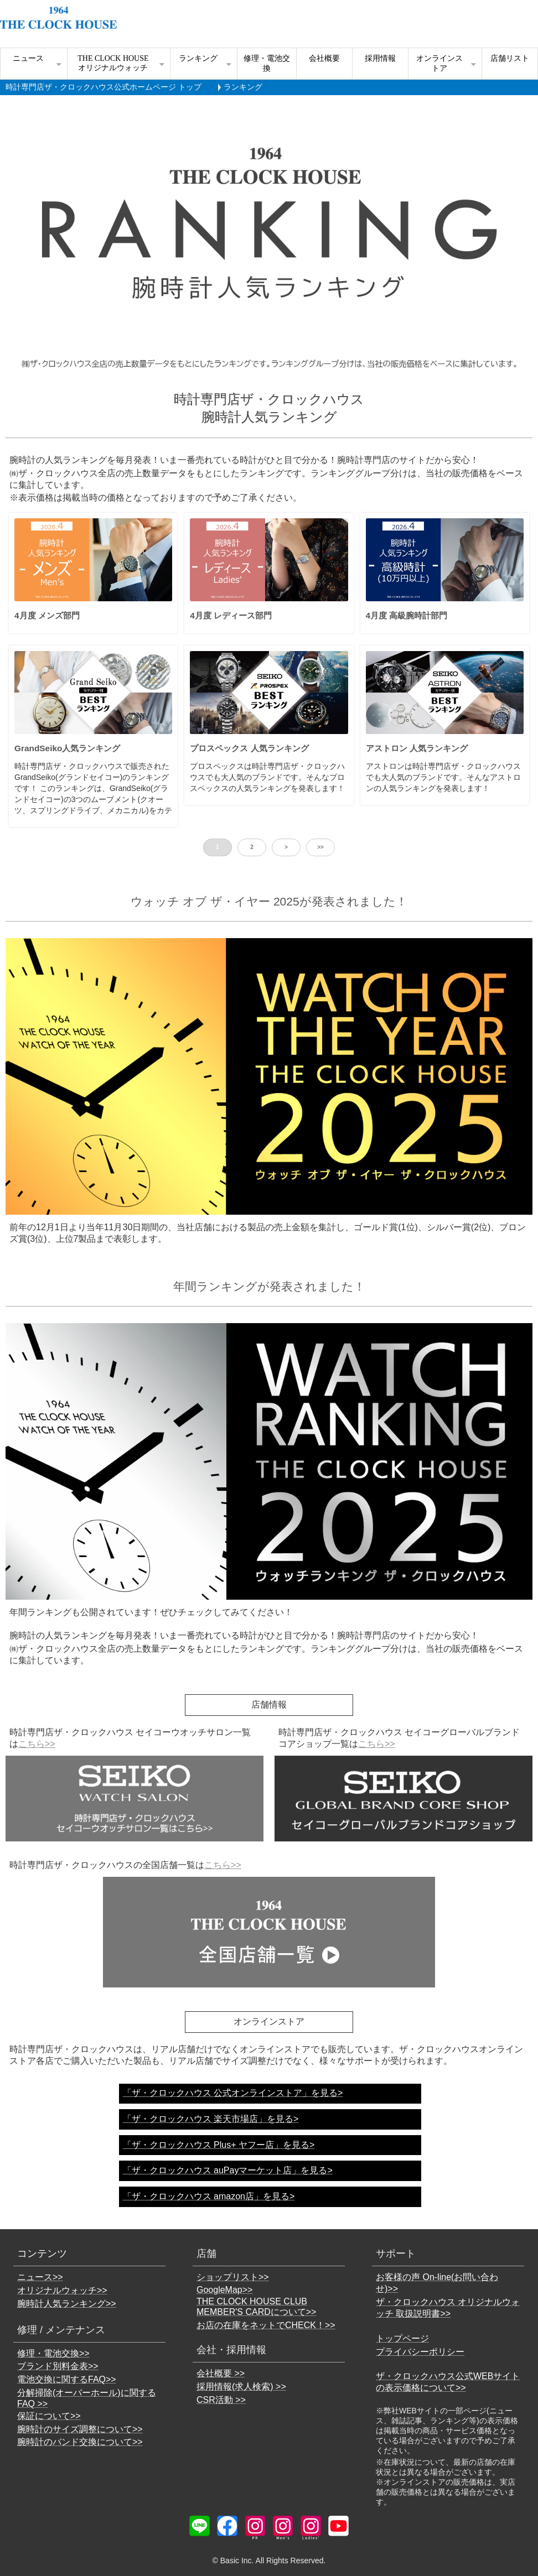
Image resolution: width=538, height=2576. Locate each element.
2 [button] (252, 847)
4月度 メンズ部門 (47, 615)
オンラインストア (439, 63)
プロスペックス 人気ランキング (249, 748)
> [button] (286, 847)
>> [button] (320, 847)
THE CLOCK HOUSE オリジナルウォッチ (112, 63)
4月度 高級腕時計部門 (407, 615)
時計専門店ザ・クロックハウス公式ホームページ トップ (103, 86)
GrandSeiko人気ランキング (67, 748)
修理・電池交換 (267, 63)
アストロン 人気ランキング (417, 748)
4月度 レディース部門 (231, 615)
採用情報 (380, 58)
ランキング (198, 58)
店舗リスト (509, 58)
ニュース (28, 58)
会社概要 (324, 58)
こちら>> (36, 1743)
